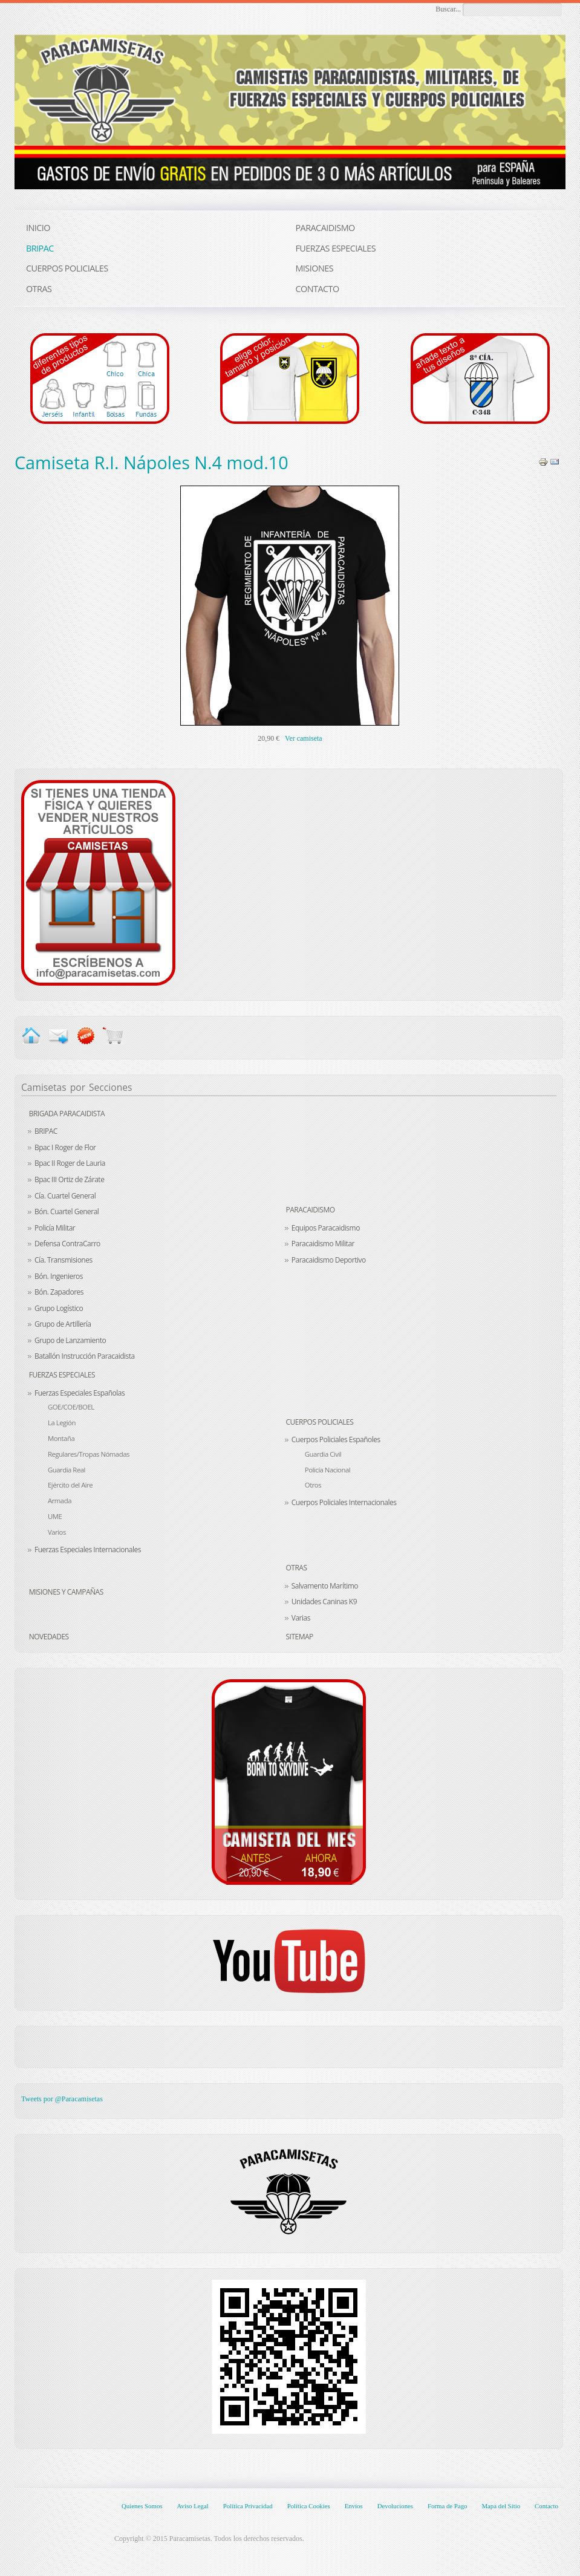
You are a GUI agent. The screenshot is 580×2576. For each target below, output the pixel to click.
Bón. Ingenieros (58, 1276)
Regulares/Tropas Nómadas (88, 1454)
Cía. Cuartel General (65, 1196)
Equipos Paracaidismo (326, 1228)
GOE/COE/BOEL (71, 1406)
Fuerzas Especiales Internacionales (87, 1549)
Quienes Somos (142, 2505)
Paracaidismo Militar (323, 1243)
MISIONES (314, 268)
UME (55, 1516)
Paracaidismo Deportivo (329, 1260)
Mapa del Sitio (500, 2505)
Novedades (49, 1636)
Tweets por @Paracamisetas (62, 2099)
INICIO (38, 227)
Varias (301, 1618)
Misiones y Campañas (66, 1592)
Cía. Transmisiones (63, 1260)
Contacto (546, 2505)
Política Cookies (308, 2505)
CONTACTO (317, 288)
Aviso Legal (192, 2505)
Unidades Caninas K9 (324, 1601)
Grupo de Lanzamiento (70, 1340)
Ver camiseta (303, 738)
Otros (313, 1484)
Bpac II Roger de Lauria (69, 1163)
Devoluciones (395, 2505)
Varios (57, 1532)
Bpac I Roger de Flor (65, 1147)
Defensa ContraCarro (67, 1243)
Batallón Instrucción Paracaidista (84, 1356)
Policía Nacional (327, 1469)
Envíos (354, 2505)
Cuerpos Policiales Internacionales (344, 1502)
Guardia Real (66, 1469)
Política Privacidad (248, 2505)
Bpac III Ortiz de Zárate (69, 1179)
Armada (59, 1500)
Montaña (61, 1438)
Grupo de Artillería (62, 1324)
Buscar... (448, 9)
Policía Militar (54, 1228)
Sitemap (299, 1636)
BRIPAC (45, 1131)
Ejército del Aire (70, 1484)
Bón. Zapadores (58, 1292)
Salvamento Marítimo (325, 1586)
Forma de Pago (447, 2505)
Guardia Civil (323, 1454)
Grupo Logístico (58, 1308)
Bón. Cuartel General (66, 1211)
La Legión (62, 1422)
